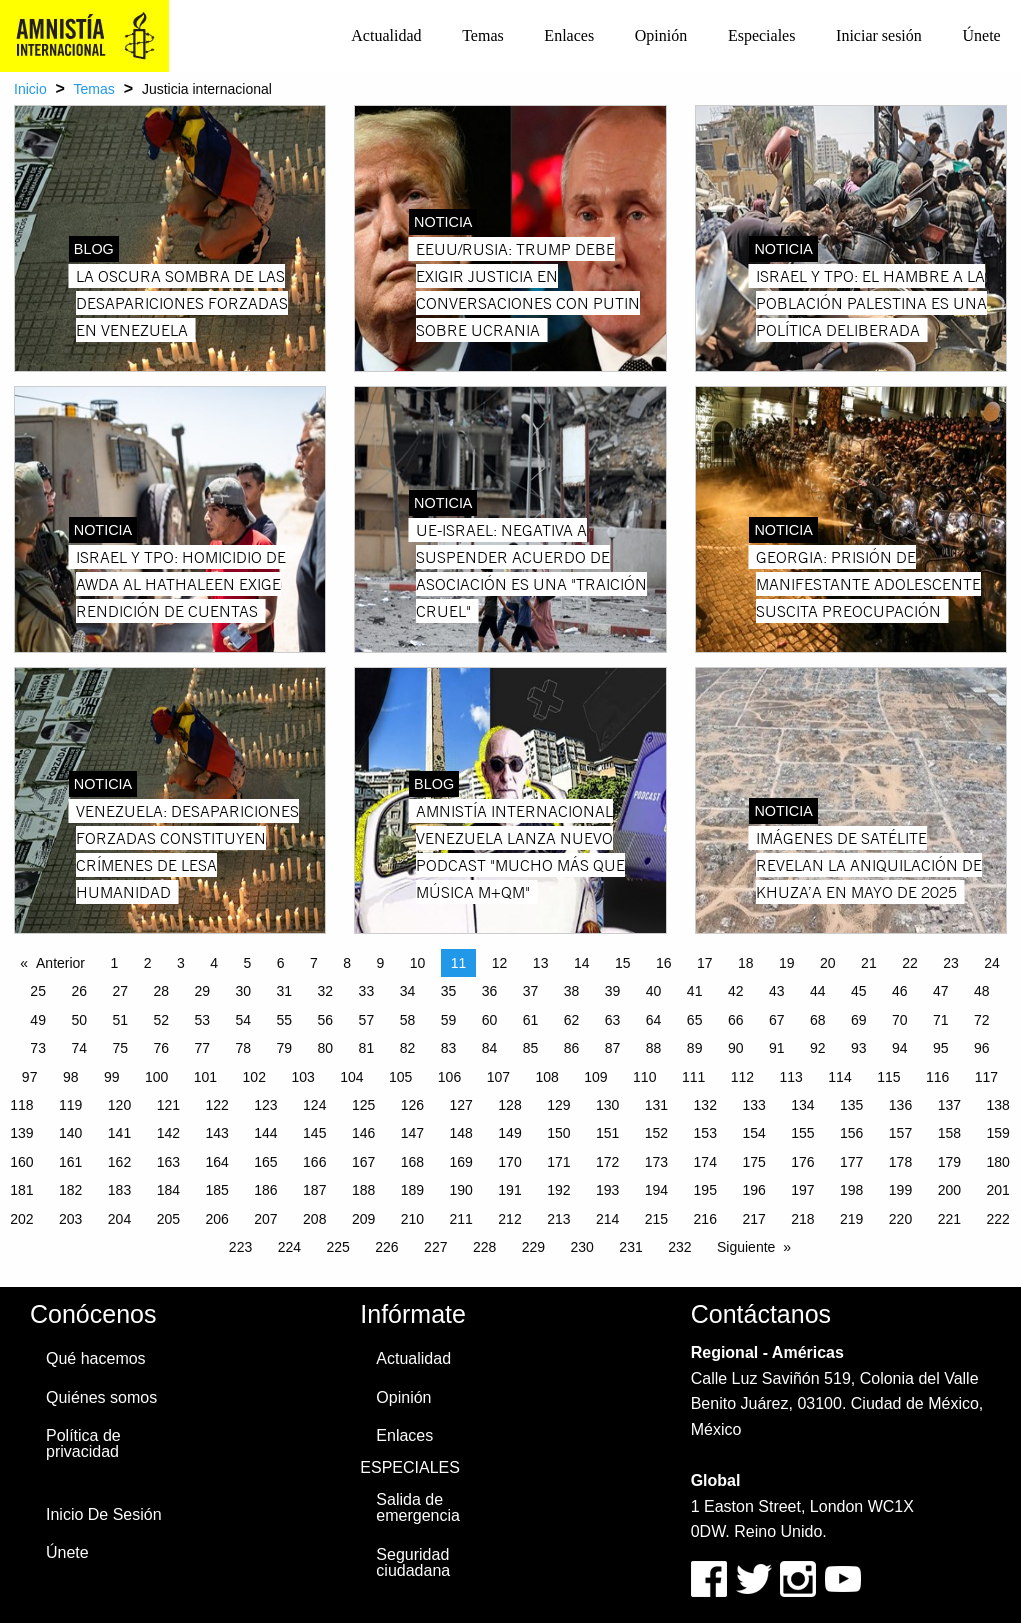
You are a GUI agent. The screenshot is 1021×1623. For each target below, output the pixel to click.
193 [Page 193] (607, 1190)
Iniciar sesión (879, 35)
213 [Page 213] (558, 1219)
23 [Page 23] (951, 963)
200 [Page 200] (949, 1190)
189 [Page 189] (412, 1190)
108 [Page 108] (546, 1077)
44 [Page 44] (818, 991)
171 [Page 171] (558, 1162)
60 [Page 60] (490, 1020)
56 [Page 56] (326, 1020)
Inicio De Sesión (104, 1514)
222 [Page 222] (997, 1219)
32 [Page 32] (326, 991)
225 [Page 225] (337, 1247)
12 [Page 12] (500, 963)
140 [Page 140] (70, 1133)
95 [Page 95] (941, 1048)
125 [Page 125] (363, 1105)
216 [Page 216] (705, 1219)
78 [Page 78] (244, 1048)
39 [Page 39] (613, 991)
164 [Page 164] (216, 1162)
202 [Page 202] (21, 1219)
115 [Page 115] (888, 1077)
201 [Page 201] (997, 1190)
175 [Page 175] (753, 1162)
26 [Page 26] (79, 991)
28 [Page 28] (161, 991)
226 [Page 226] (386, 1247)
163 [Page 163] (168, 1162)
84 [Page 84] (490, 1048)
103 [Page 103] (302, 1077)
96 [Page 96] (982, 1048)
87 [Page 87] (613, 1048)
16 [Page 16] (664, 963)
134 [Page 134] (802, 1105)
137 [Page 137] (949, 1105)
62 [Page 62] (572, 1020)
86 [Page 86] (572, 1048)
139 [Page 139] (21, 1133)
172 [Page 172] (607, 1162)
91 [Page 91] (777, 1048)
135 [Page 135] (851, 1105)
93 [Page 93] (859, 1048)
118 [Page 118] (21, 1105)
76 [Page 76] (161, 1048)
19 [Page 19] (787, 963)
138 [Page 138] (997, 1105)
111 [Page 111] (693, 1077)
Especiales (762, 35)
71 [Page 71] (941, 1020)
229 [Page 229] (533, 1247)
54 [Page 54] (244, 1020)
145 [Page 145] (314, 1133)
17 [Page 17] (705, 963)
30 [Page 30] (244, 991)
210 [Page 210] (412, 1219)
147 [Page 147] (412, 1133)
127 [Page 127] (461, 1105)
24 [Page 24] (992, 963)
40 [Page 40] (654, 991)
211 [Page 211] (461, 1219)
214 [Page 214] (607, 1219)
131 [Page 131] (656, 1105)
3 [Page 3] (181, 963)
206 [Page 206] (216, 1219)
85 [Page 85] (531, 1048)
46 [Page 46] (900, 991)
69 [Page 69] (859, 1020)
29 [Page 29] (202, 991)
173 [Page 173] (656, 1162)
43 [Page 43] (777, 991)
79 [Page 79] (285, 1048)
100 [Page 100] (156, 1077)
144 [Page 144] (265, 1133)
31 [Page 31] (285, 991)
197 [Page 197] (802, 1190)
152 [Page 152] (656, 1133)
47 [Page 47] (941, 991)
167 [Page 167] (363, 1162)
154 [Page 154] (753, 1133)
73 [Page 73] (38, 1048)
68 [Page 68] (818, 1020)
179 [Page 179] (949, 1162)
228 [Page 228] (484, 1247)
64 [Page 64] (654, 1020)
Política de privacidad (83, 1443)
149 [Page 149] (509, 1133)
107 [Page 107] (498, 1077)
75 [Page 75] (120, 1048)
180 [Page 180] (997, 1162)
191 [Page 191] (509, 1190)
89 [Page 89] (695, 1048)
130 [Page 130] (607, 1105)
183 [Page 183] (119, 1190)
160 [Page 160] (21, 1162)
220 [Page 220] (900, 1219)
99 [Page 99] (112, 1077)
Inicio (30, 89)
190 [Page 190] (461, 1190)
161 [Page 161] (70, 1162)
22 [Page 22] (910, 963)
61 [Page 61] (531, 1020)
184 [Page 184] (168, 1190)
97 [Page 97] (30, 1077)
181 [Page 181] (21, 1190)
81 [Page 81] (367, 1048)
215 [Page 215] (656, 1219)
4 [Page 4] (214, 963)
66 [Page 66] (736, 1020)
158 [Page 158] (949, 1133)
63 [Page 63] (613, 1020)
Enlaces (569, 35)
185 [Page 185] (216, 1190)
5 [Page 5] (248, 963)
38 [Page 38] (572, 991)
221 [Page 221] (949, 1219)
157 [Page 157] (900, 1133)
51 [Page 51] (120, 1020)
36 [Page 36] (490, 991)
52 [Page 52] (161, 1020)
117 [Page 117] (986, 1077)
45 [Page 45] (859, 991)
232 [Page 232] (679, 1247)
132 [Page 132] (705, 1105)
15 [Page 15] (623, 963)
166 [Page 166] (314, 1162)
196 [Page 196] (753, 1190)
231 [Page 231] (630, 1247)
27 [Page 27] (120, 991)
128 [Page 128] (509, 1105)
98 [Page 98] (71, 1077)
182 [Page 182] (70, 1190)
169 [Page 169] (461, 1162)
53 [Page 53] (202, 1020)
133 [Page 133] (753, 1105)
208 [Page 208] (314, 1219)
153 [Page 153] (705, 1133)
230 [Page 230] (582, 1247)
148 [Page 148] (461, 1133)
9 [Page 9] (381, 963)
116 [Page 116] (937, 1077)
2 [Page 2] (148, 963)
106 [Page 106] (449, 1077)
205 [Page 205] (168, 1219)
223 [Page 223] (240, 1247)
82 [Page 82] (408, 1048)
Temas (483, 35)
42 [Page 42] (736, 991)
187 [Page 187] (314, 1190)
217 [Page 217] (753, 1219)
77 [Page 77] (202, 1048)
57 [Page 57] (367, 1020)
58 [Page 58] (408, 1020)
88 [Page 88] (654, 1048)
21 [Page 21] (869, 963)
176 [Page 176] (802, 1162)
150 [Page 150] (558, 1133)
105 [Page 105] (400, 1077)
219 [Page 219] (851, 1219)
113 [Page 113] (791, 1077)
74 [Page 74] (79, 1048)
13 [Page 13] (541, 963)
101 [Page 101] (205, 1077)
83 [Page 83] (449, 1048)
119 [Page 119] (70, 1105)
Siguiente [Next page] (746, 1247)
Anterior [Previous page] (60, 963)
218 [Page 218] (802, 1219)
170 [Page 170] (509, 1162)
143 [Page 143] (216, 1133)
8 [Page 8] (347, 963)
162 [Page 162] (119, 1162)
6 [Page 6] (281, 963)
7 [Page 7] (314, 963)
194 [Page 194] (656, 1190)
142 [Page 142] (168, 1133)
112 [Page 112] (742, 1077)
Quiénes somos (101, 1397)
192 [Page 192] (558, 1190)
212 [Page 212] (509, 1219)
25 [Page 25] (38, 991)
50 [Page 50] (79, 1020)
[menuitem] (386, 36)
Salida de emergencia (418, 1507)
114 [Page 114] (839, 1077)
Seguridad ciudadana (413, 1562)
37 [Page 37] (531, 991)
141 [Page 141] (119, 1133)
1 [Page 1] (115, 963)
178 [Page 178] (900, 1162)
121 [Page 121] (168, 1105)
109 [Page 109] (595, 1077)
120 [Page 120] (119, 1105)
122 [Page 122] (216, 1105)
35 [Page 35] (449, 991)
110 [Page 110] (644, 1077)
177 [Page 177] (851, 1162)
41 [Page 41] (695, 991)
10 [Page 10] (418, 963)
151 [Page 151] (607, 1133)
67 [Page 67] (777, 1020)
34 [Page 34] (408, 991)
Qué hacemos (96, 1358)
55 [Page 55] (285, 1020)
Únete (981, 35)
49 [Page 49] (38, 1020)
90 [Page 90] (736, 1048)
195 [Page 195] (705, 1190)
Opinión (661, 35)
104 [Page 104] (351, 1077)
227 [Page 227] (435, 1247)
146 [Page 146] (363, 1133)
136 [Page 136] (900, 1105)
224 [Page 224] (289, 1247)
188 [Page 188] (363, 1190)
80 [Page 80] (326, 1048)
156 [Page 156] (851, 1133)
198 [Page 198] (851, 1190)
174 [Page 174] (705, 1162)
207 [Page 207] (265, 1219)
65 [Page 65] (695, 1020)
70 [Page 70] (900, 1020)
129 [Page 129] (558, 1105)
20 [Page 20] (828, 963)
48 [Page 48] (982, 991)
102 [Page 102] (254, 1077)
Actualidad (386, 35)
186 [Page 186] (265, 1190)
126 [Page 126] (412, 1105)
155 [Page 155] (802, 1133)
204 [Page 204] (119, 1219)
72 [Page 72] (982, 1020)
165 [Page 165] (265, 1162)
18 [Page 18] (746, 963)
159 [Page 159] (997, 1133)
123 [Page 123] (265, 1105)
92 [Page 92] (818, 1048)
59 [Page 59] (449, 1020)
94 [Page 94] (900, 1048)
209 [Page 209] (363, 1219)
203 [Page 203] (70, 1219)
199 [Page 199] (900, 1190)
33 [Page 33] (367, 991)
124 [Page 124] (314, 1105)
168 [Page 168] (412, 1162)
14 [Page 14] (582, 963)
